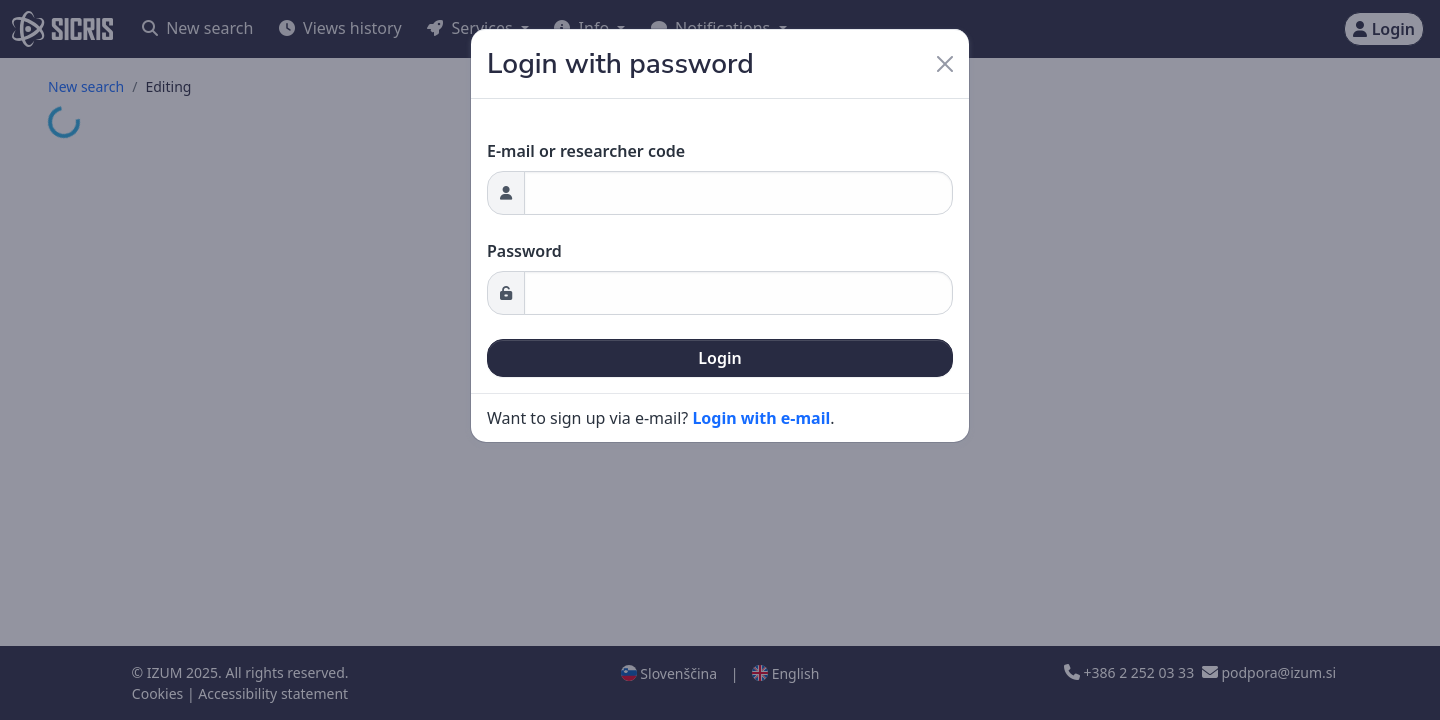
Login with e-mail (761, 418)
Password (524, 251)
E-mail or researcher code (586, 151)
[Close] (945, 64)
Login (719, 358)
